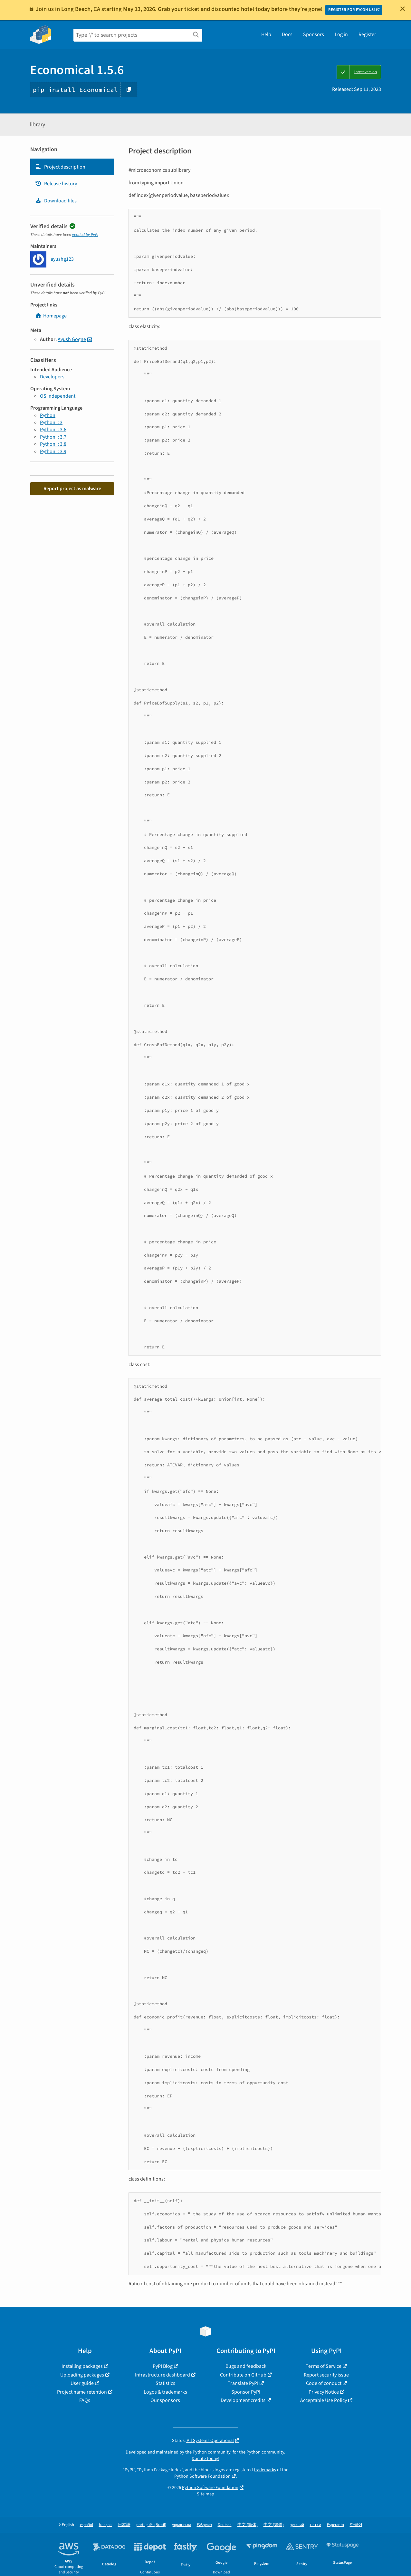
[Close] (402, 8)
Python (47, 415)
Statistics (165, 2383)
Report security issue (326, 2374)
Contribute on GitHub (243, 2374)
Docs (287, 34)
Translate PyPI (243, 2383)
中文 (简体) (247, 2525)
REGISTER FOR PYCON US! (351, 10)
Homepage (51, 315)
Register (367, 34)
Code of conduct (323, 2383)
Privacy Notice (324, 2392)
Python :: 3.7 (53, 437)
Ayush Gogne (72, 339)
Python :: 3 (51, 422)
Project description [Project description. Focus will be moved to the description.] (60, 166)
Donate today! (205, 2458)
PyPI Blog (163, 2366)
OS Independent (57, 396)
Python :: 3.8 (53, 444)
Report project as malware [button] (72, 488)
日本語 (124, 2525)
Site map (205, 2494)
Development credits (243, 2400)
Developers (52, 376)
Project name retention (82, 2392)
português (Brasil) (151, 2525)
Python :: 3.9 (53, 451)
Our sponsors (165, 2400)
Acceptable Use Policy (323, 2400)
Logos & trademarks (165, 2392)
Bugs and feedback (245, 2366)
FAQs (84, 2400)
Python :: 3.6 (53, 429)
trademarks (265, 2469)
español (86, 2525)
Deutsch (225, 2525)
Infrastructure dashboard (162, 2374)
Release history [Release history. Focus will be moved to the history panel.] (56, 183)
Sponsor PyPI (245, 2392)
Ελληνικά (204, 2525)
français (105, 2525)
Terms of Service (323, 2366)
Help (266, 34)
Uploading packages (82, 2374)
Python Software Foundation (202, 2476)
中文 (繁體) (273, 2525)
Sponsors (313, 34)
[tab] (72, 167)
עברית (315, 2525)
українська (181, 2525)
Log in (341, 34)
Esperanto (335, 2525)
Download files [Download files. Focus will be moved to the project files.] (56, 200)
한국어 (356, 2525)
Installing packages (82, 2366)
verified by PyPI (85, 235)
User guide (82, 2383)
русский (297, 2525)
